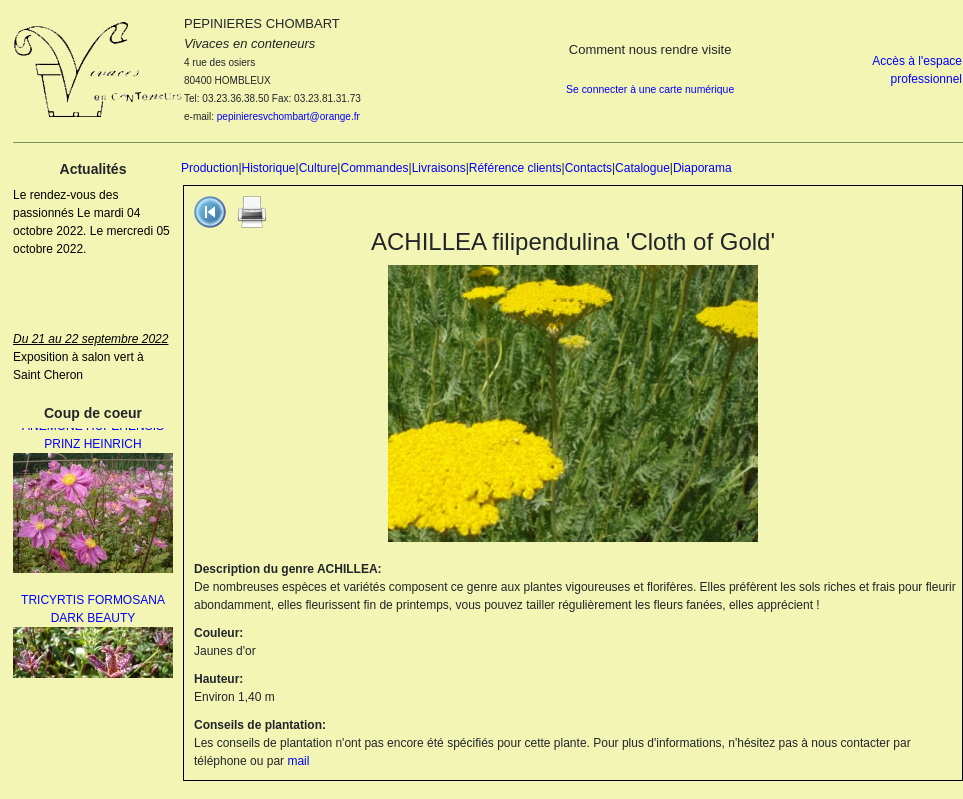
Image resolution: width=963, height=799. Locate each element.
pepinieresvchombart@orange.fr (288, 116)
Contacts (588, 168)
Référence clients (515, 168)
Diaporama (702, 168)
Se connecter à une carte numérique (650, 89)
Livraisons (439, 168)
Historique (269, 168)
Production (209, 168)
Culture (318, 168)
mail (298, 761)
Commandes (374, 168)
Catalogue (642, 168)
